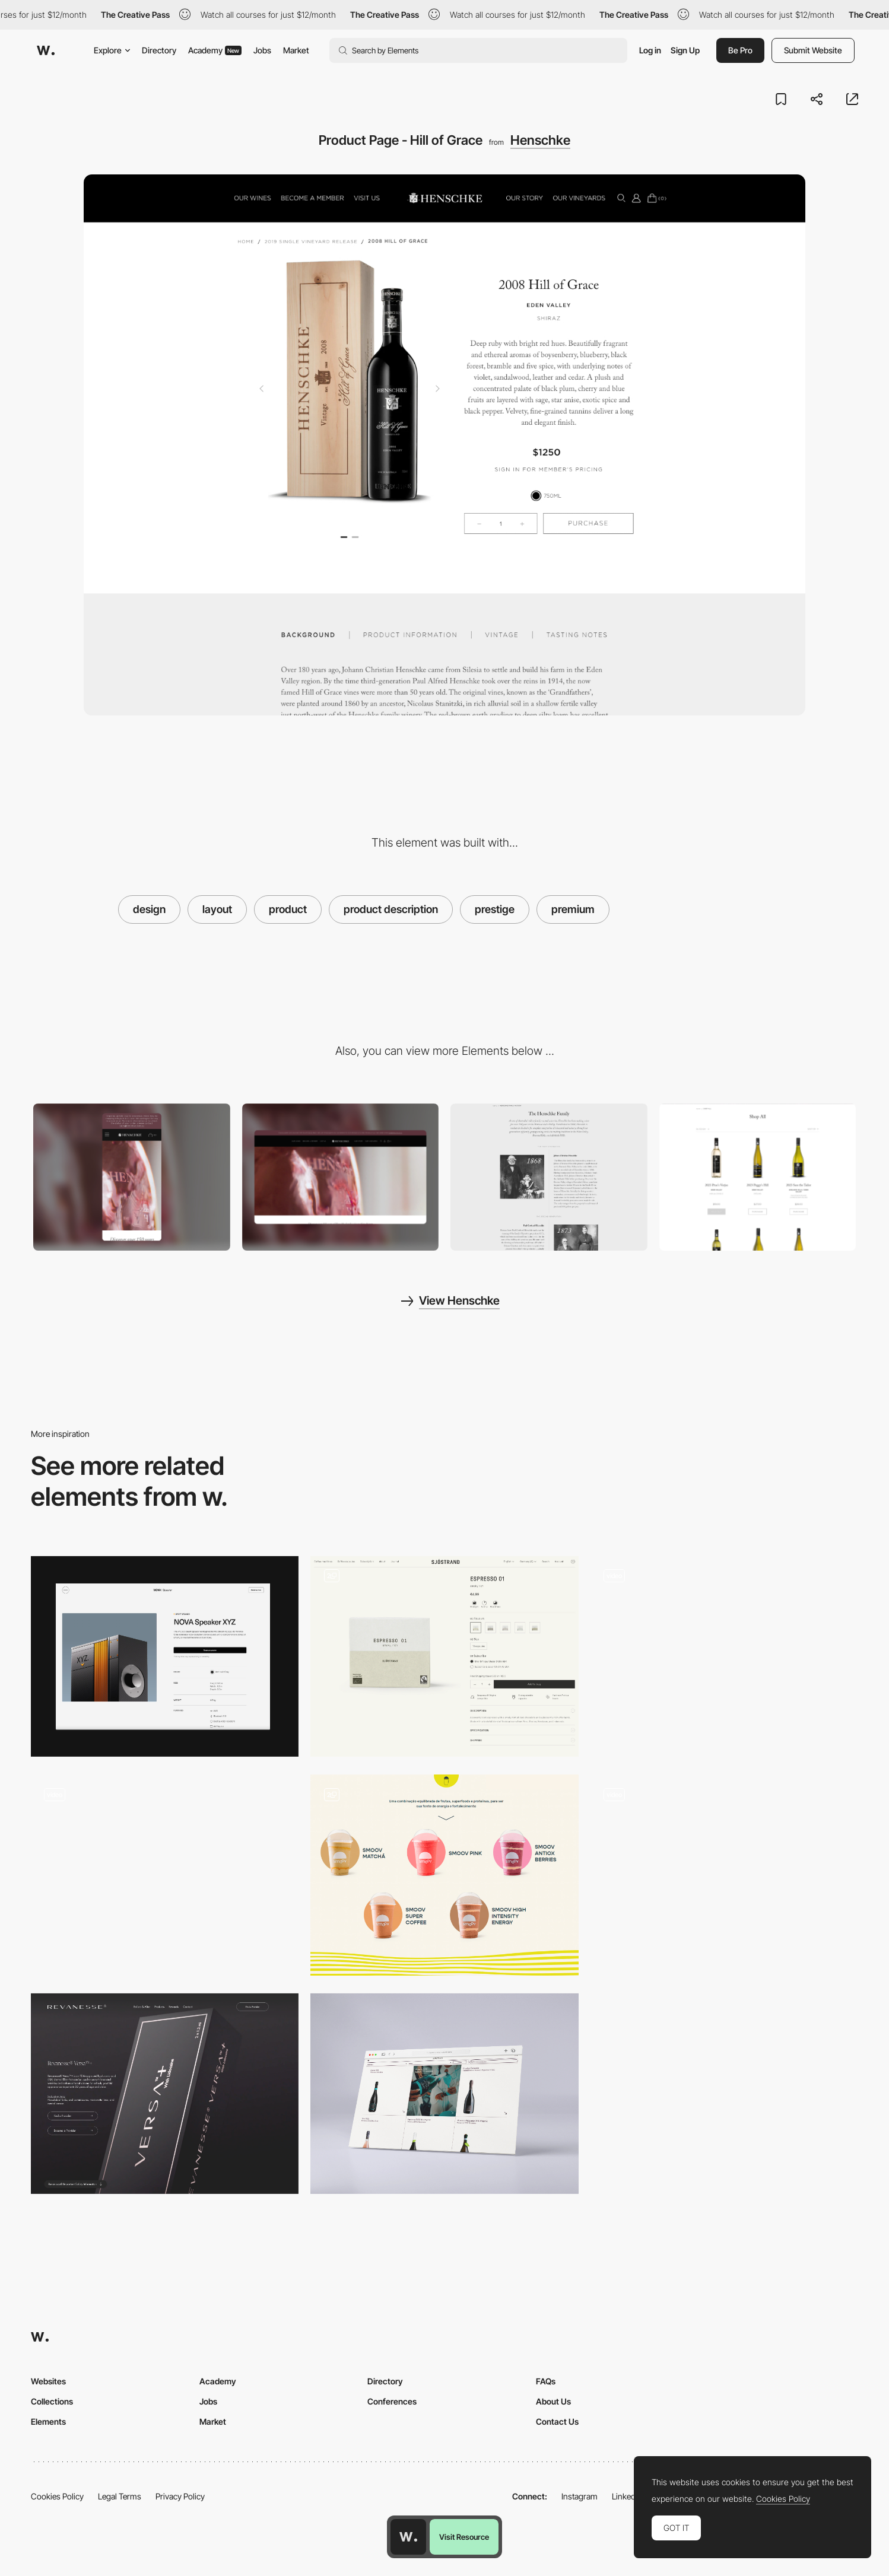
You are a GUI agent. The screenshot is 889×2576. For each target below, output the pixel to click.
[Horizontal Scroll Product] (165, 1874)
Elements (48, 2421)
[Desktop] (340, 1177)
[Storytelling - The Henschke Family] (548, 1177)
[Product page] (444, 1656)
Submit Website (813, 50)
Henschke (540, 140)
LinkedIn (627, 2496)
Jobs (262, 50)
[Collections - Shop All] (757, 1177)
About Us (553, 2401)
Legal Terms (119, 2496)
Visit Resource (464, 2537)
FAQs (545, 2381)
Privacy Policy (180, 2496)
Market (296, 50)
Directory (159, 50)
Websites (48, 2381)
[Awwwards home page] (408, 2537)
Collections (52, 2401)
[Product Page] (165, 1656)
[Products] (444, 1874)
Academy (215, 50)
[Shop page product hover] (724, 1875)
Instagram (579, 2496)
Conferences (392, 2401)
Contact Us (557, 2421)
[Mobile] (131, 1177)
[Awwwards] (46, 50)
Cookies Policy (57, 2496)
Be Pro (740, 50)
